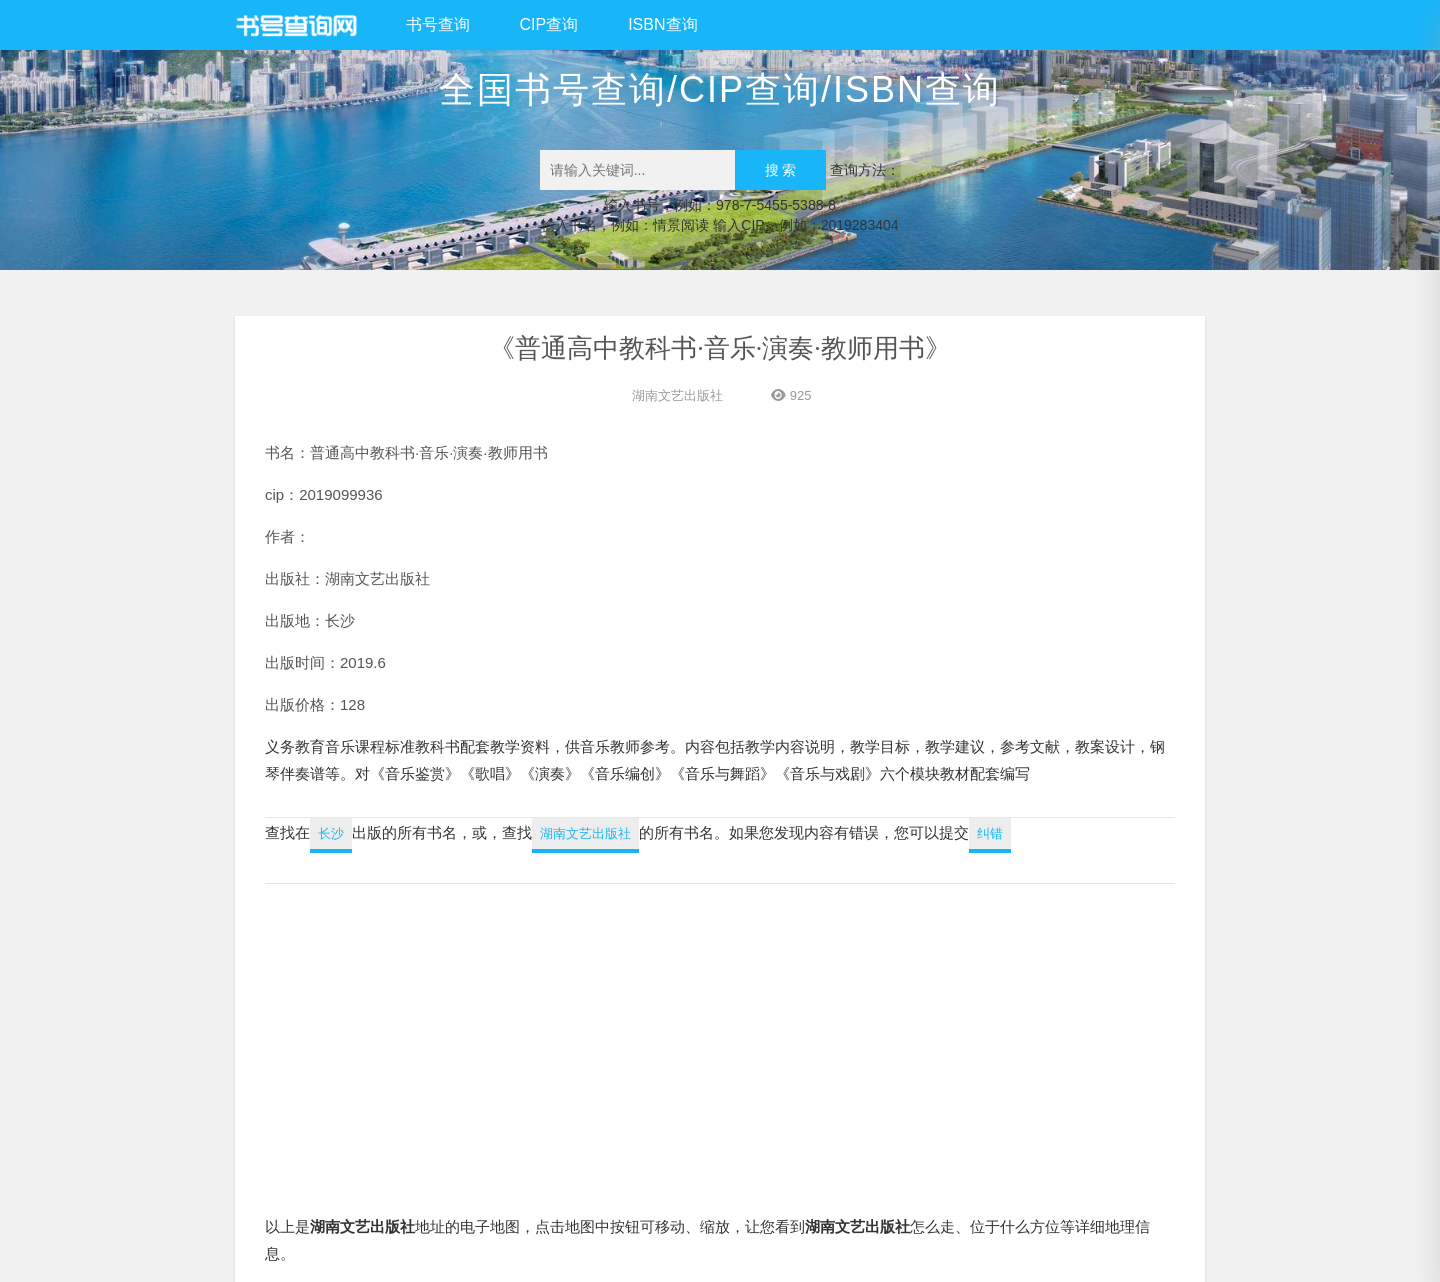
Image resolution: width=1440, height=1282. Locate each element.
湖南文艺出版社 (677, 395)
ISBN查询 (662, 24)
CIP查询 (549, 24)
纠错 (990, 833)
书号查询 (438, 24)
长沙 (331, 833)
